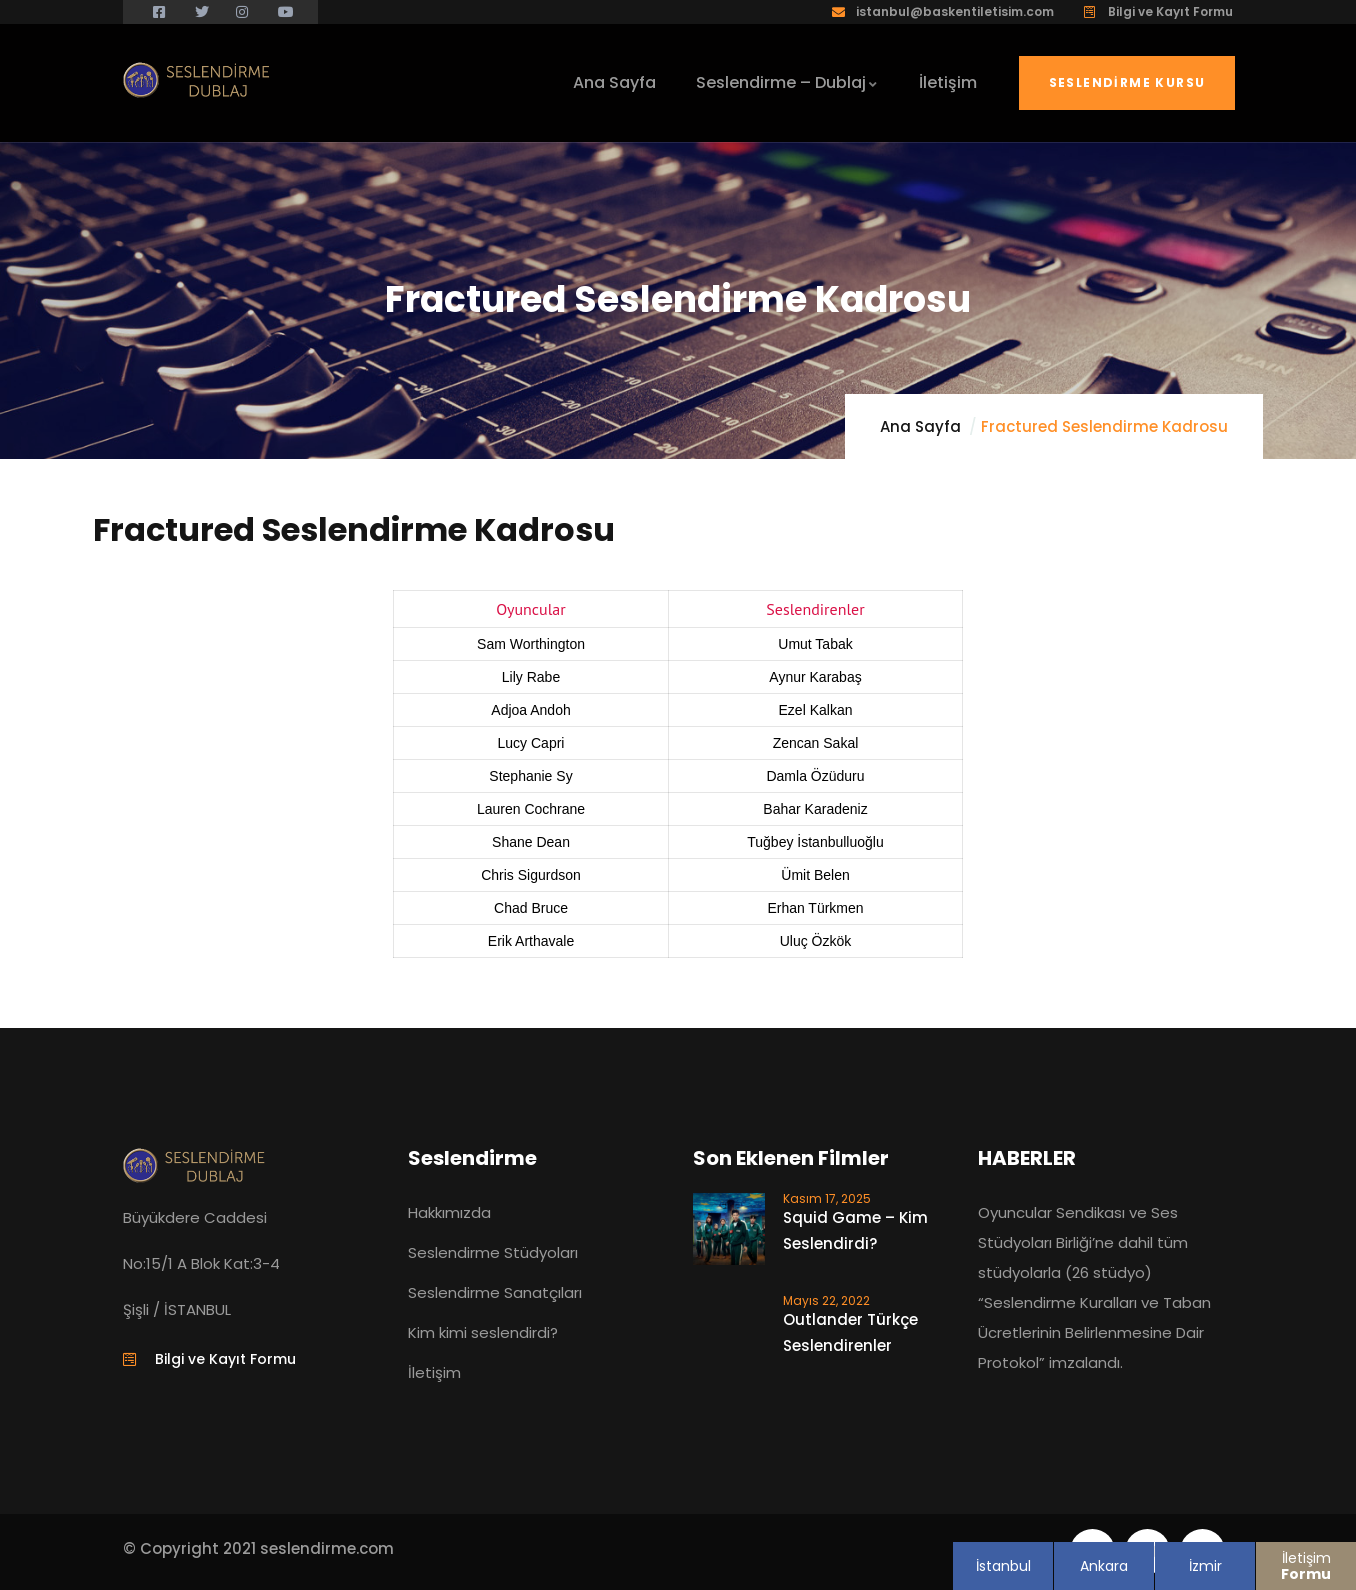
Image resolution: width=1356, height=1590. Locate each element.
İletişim (1306, 1566)
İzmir (1205, 1566)
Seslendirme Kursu (1127, 82)
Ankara (1104, 1566)
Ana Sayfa (920, 426)
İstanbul (1003, 1566)
